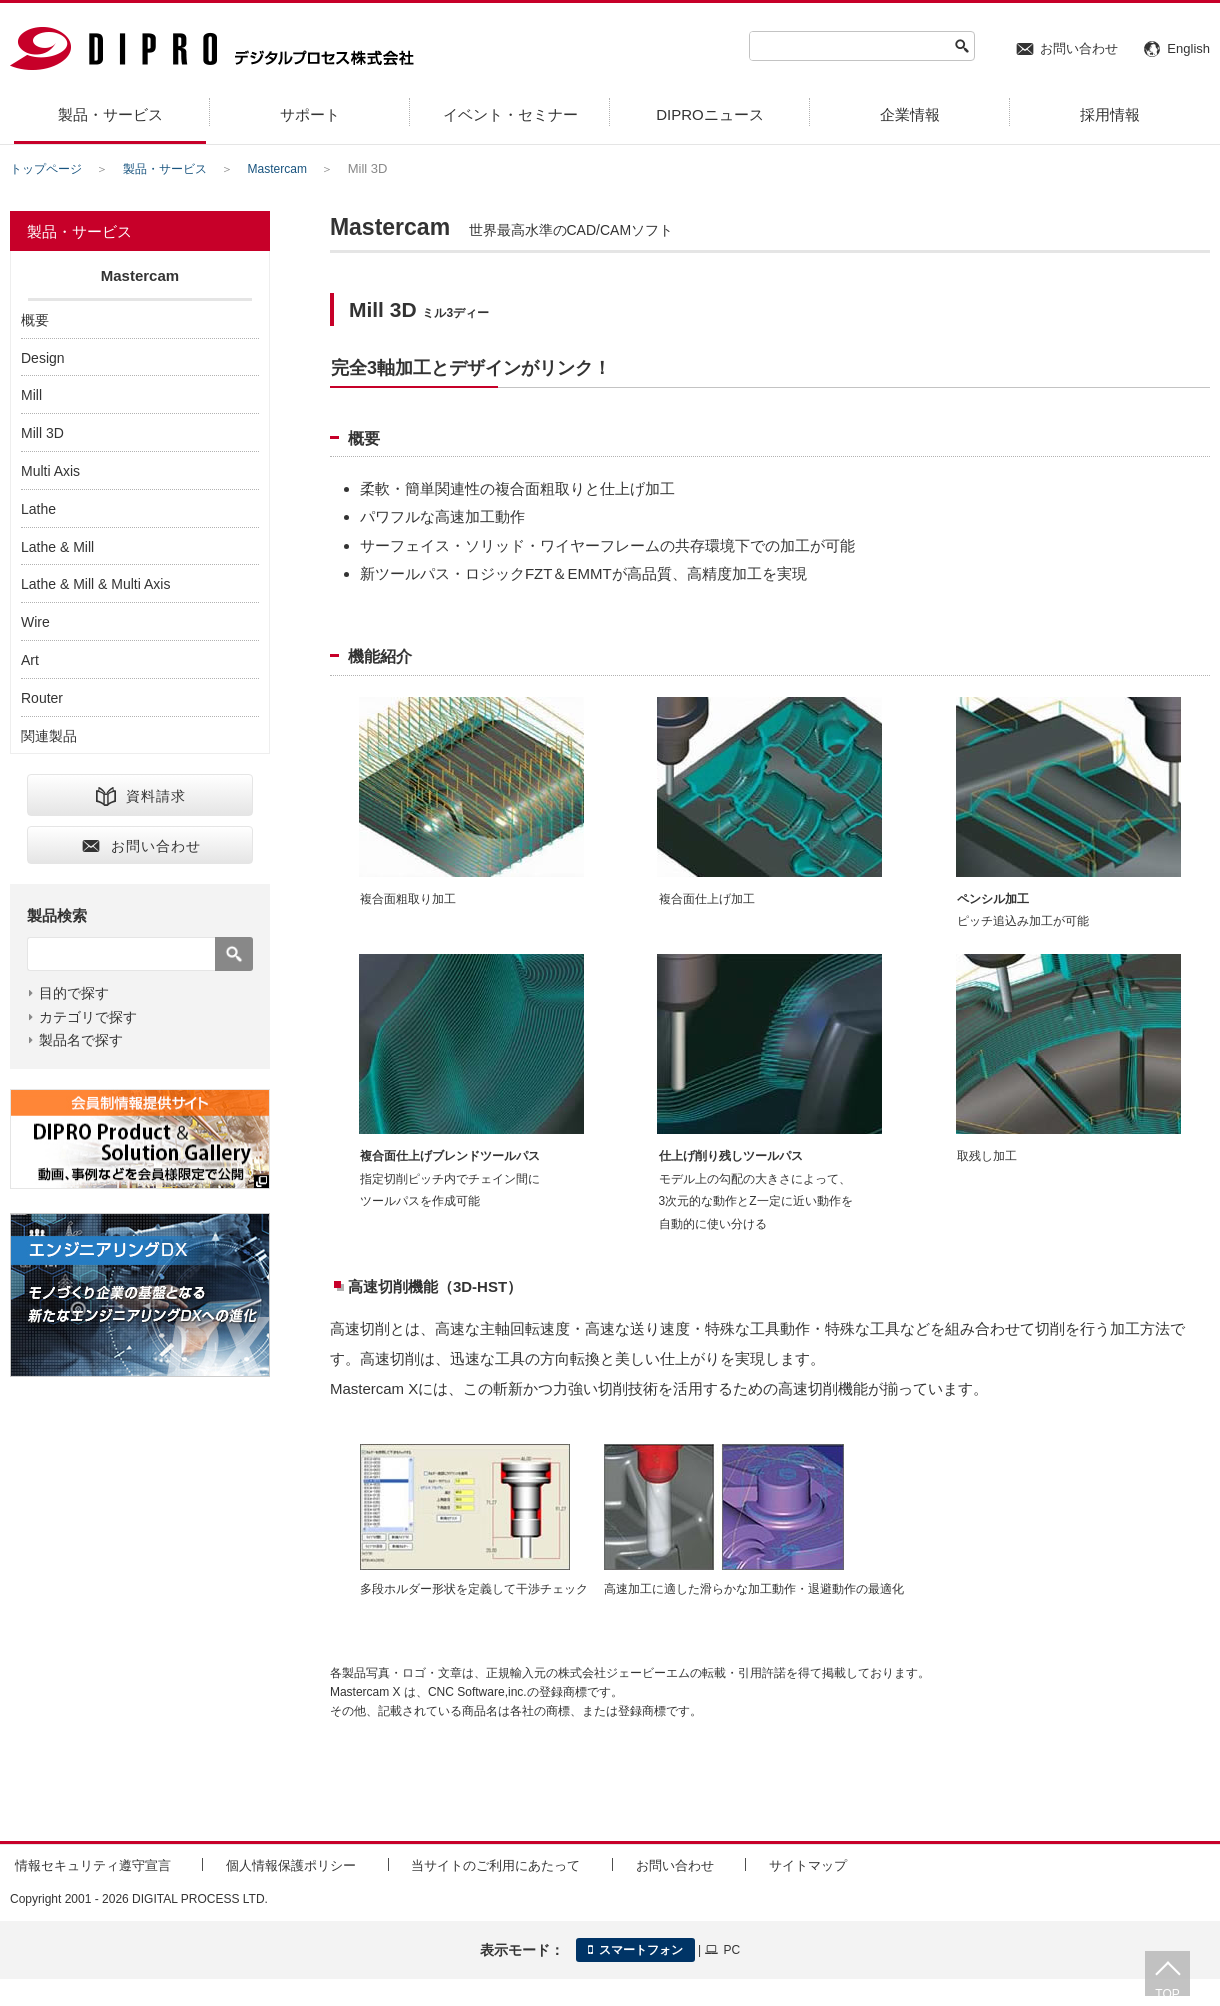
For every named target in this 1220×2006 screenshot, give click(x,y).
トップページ (49, 168)
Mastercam (293, 168)
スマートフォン (635, 1947)
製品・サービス (174, 168)
